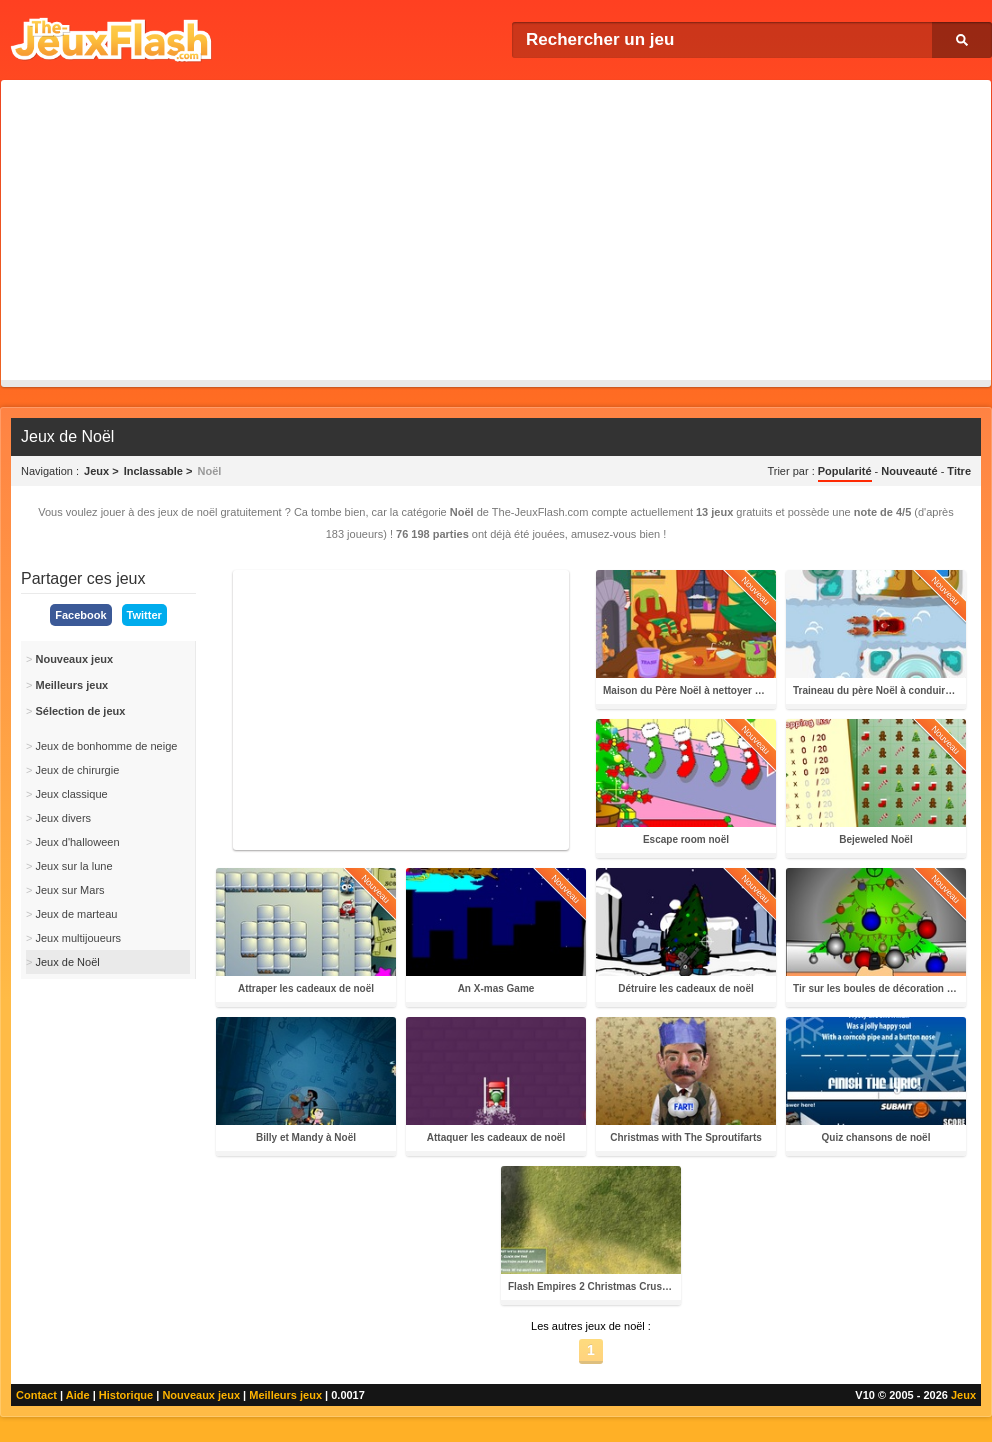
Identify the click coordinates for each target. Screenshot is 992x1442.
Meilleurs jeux (285, 1395)
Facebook (80, 615)
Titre (959, 471)
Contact (36, 1395)
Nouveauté (909, 471)
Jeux (963, 1395)
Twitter (144, 615)
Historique (126, 1395)
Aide (78, 1395)
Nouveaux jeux (201, 1395)
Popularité (845, 471)
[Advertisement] (496, 230)
